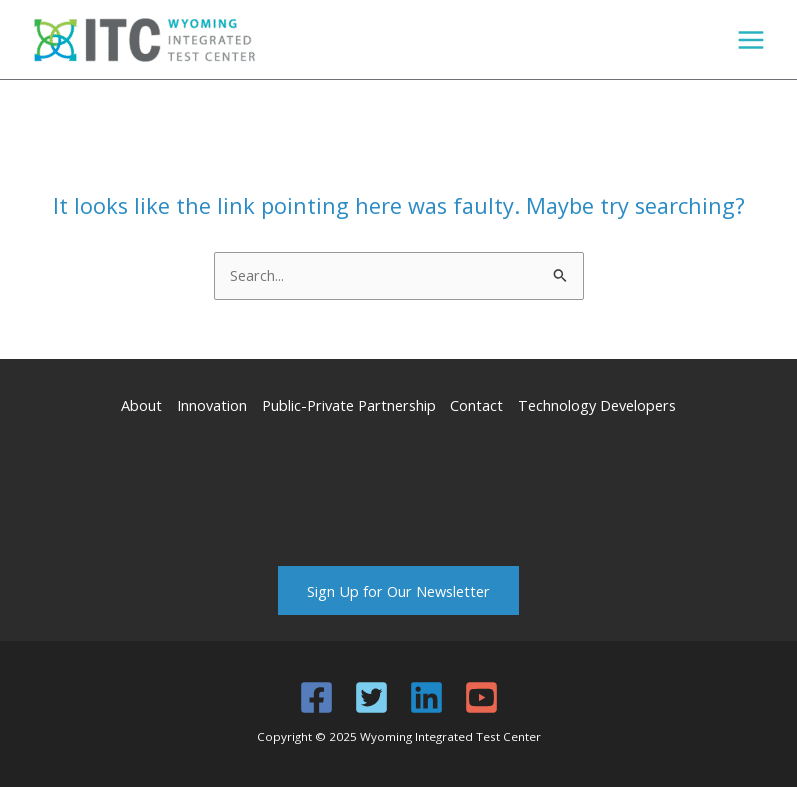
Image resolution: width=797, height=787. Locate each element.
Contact (476, 405)
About (141, 405)
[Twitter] (371, 697)
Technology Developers (597, 405)
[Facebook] (316, 697)
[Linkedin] (426, 697)
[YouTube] (481, 697)
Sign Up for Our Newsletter (398, 590)
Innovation (212, 405)
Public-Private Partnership (349, 405)
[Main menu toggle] (751, 40)
